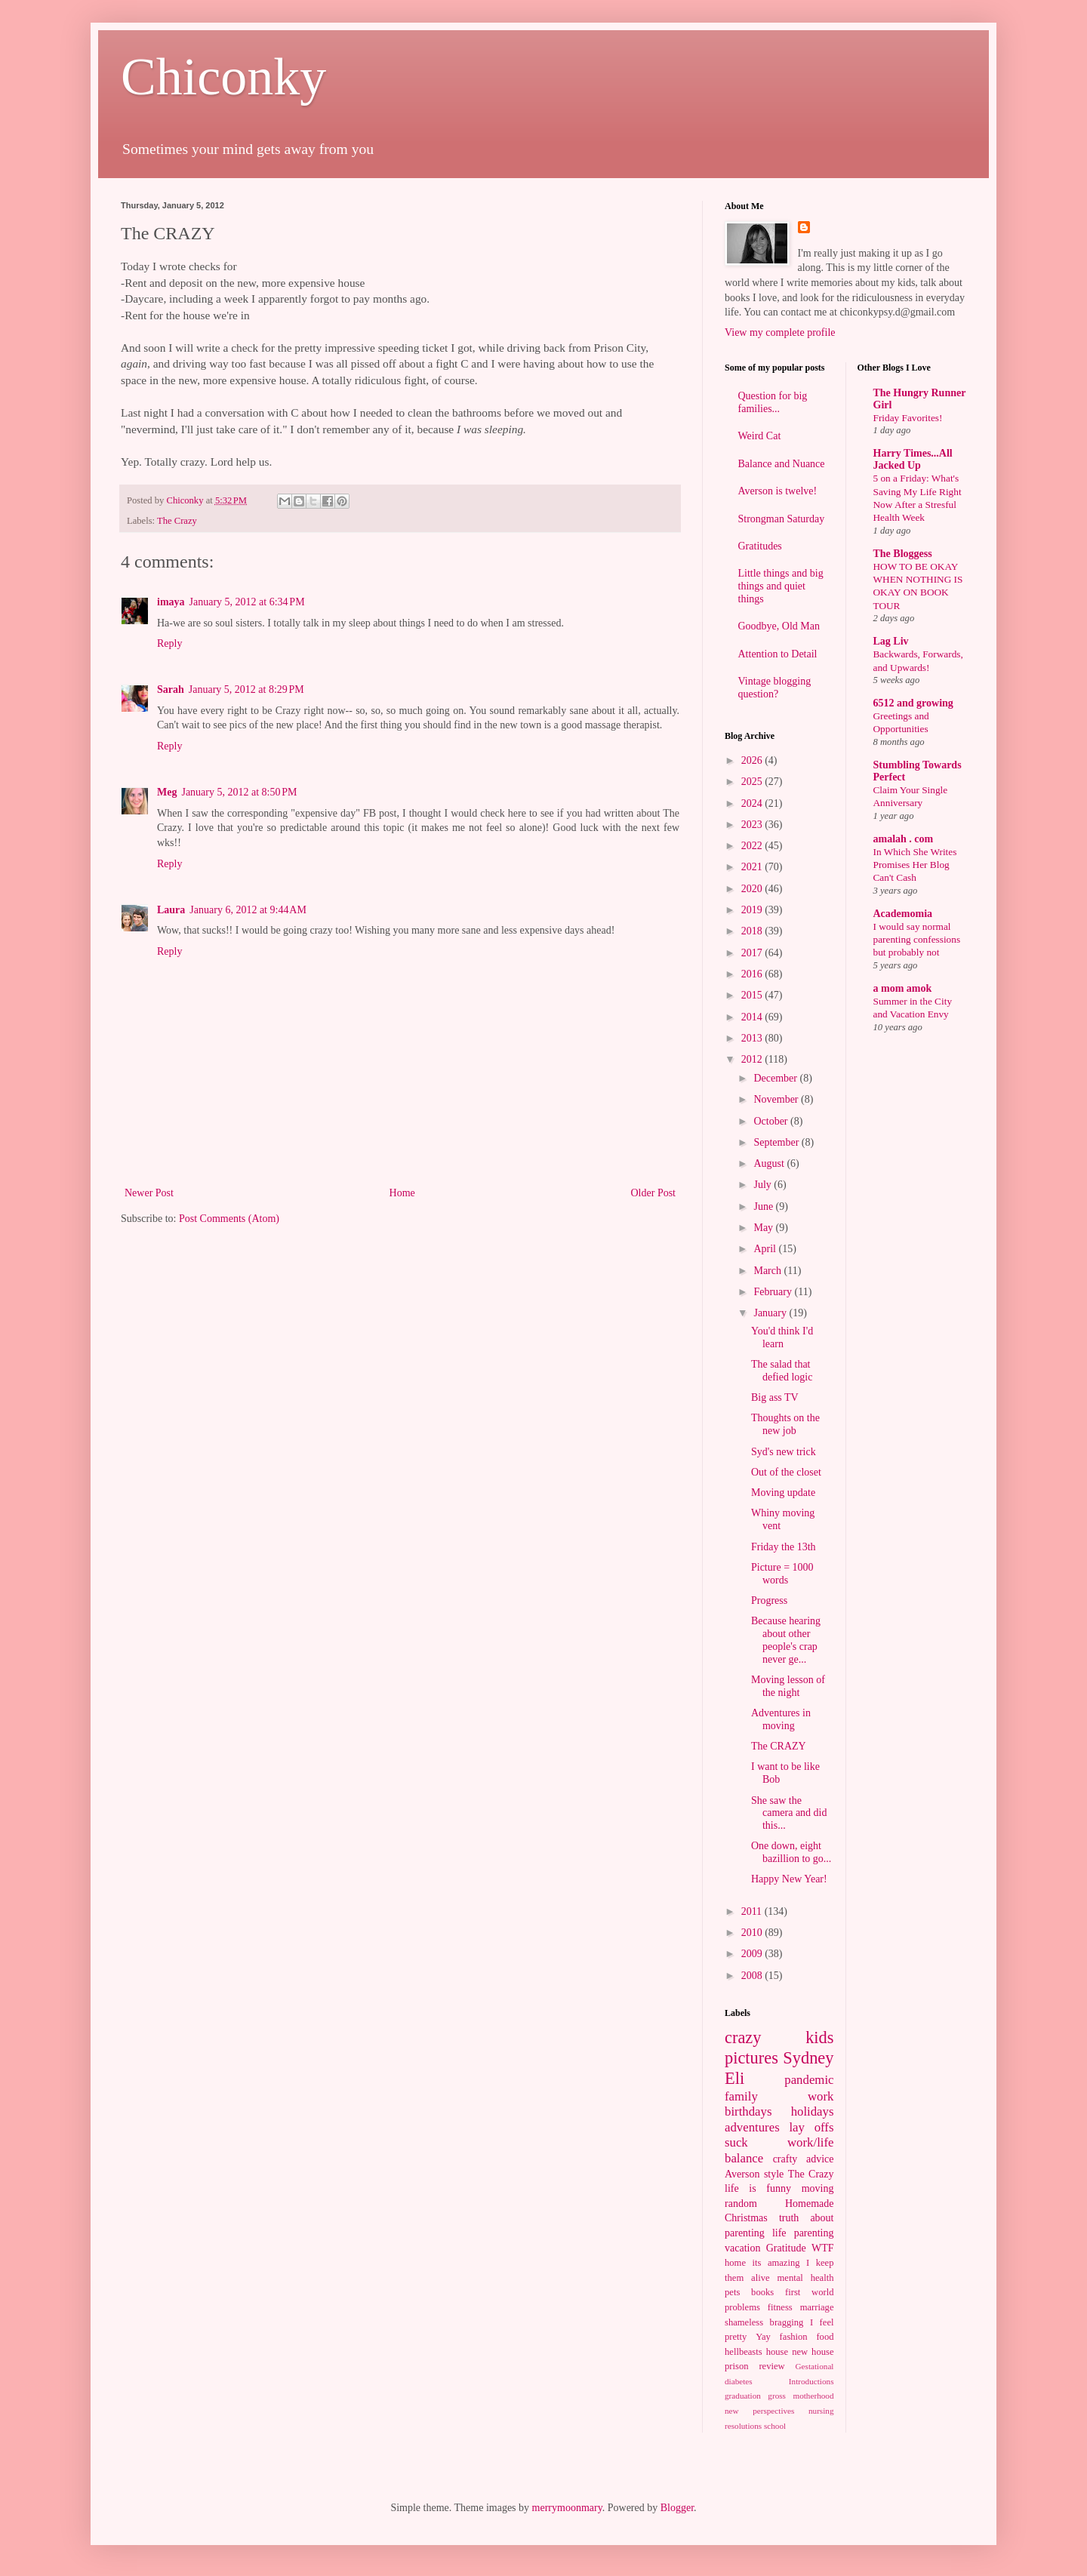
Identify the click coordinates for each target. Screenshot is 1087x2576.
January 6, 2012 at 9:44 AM (247, 910)
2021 (753, 867)
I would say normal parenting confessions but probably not (917, 940)
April (765, 1248)
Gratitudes (760, 546)
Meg (167, 792)
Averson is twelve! (778, 491)
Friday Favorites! (908, 417)
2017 (753, 953)
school (775, 2425)
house (777, 2352)
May (764, 1227)
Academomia (903, 913)
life (779, 2233)
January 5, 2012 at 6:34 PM (247, 602)
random (741, 2203)
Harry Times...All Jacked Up (913, 459)
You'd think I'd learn (782, 1337)
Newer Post (149, 1193)
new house (812, 2352)
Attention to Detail (778, 654)
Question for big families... (773, 402)
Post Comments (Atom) (229, 1218)
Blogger (677, 2507)
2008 (753, 1975)
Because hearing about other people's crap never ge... (786, 1639)
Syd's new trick (783, 1451)
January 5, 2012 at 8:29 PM (246, 689)
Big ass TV (775, 1397)
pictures (751, 2057)
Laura (171, 910)
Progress (769, 1600)
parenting (814, 2233)
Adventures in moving (781, 1719)
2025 (753, 781)
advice (820, 2159)
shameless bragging (764, 2322)
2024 (753, 803)
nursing (821, 2410)
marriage (817, 2307)
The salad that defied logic (781, 1371)
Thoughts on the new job (785, 1424)
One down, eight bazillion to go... (791, 1852)
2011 (753, 1911)
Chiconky (223, 77)
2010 (753, 1932)
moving (818, 2188)
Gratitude (786, 2248)
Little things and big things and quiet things (781, 586)
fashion (794, 2336)
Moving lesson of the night (788, 1686)
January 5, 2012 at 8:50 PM (239, 792)
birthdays (748, 2111)
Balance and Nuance (781, 463)
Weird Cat (759, 436)
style (774, 2174)
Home (402, 1193)
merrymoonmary (567, 2507)
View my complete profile (780, 332)
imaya (171, 602)
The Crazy (177, 521)
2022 (753, 845)
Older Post (653, 1193)
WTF (822, 2248)
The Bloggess (902, 553)
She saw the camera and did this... (789, 1813)
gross (777, 2395)
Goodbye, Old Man (779, 626)
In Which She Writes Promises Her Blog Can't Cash (915, 865)
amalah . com (903, 839)
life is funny (758, 2188)
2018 (753, 931)
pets (732, 2292)
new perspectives (759, 2410)
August (770, 1163)
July (763, 1184)
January (771, 1313)
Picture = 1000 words (782, 1574)
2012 (753, 1059)
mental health (806, 2278)
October (771, 1121)
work (821, 2096)
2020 (753, 888)
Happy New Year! (789, 1879)
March (768, 1270)
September (777, 1142)
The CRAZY (778, 1746)
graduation (743, 2395)
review (771, 2366)
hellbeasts (743, 2352)
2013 (753, 1038)
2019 (753, 910)
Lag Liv (891, 641)
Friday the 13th (783, 1547)
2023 (753, 824)
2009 (753, 1953)
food (824, 2336)
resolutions (743, 2425)
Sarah (170, 689)
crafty (785, 2159)
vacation (742, 2248)
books (762, 2292)
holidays (812, 2111)
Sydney (808, 2057)
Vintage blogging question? (774, 688)
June (764, 1206)
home (735, 2262)
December (776, 1078)
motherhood (813, 2395)
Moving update (783, 1492)
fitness (780, 2307)
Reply (169, 643)
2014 (753, 1017)
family (741, 2096)
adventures (752, 2127)
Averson (742, 2174)
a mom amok (902, 988)
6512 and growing (913, 703)
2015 (753, 995)
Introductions (811, 2381)
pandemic (808, 2080)
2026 (753, 760)
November (777, 1099)
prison (736, 2366)
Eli (734, 2078)
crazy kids (779, 2037)
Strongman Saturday (781, 519)
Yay (763, 2336)
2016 (753, 974)
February (773, 1291)
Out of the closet (786, 1472)
